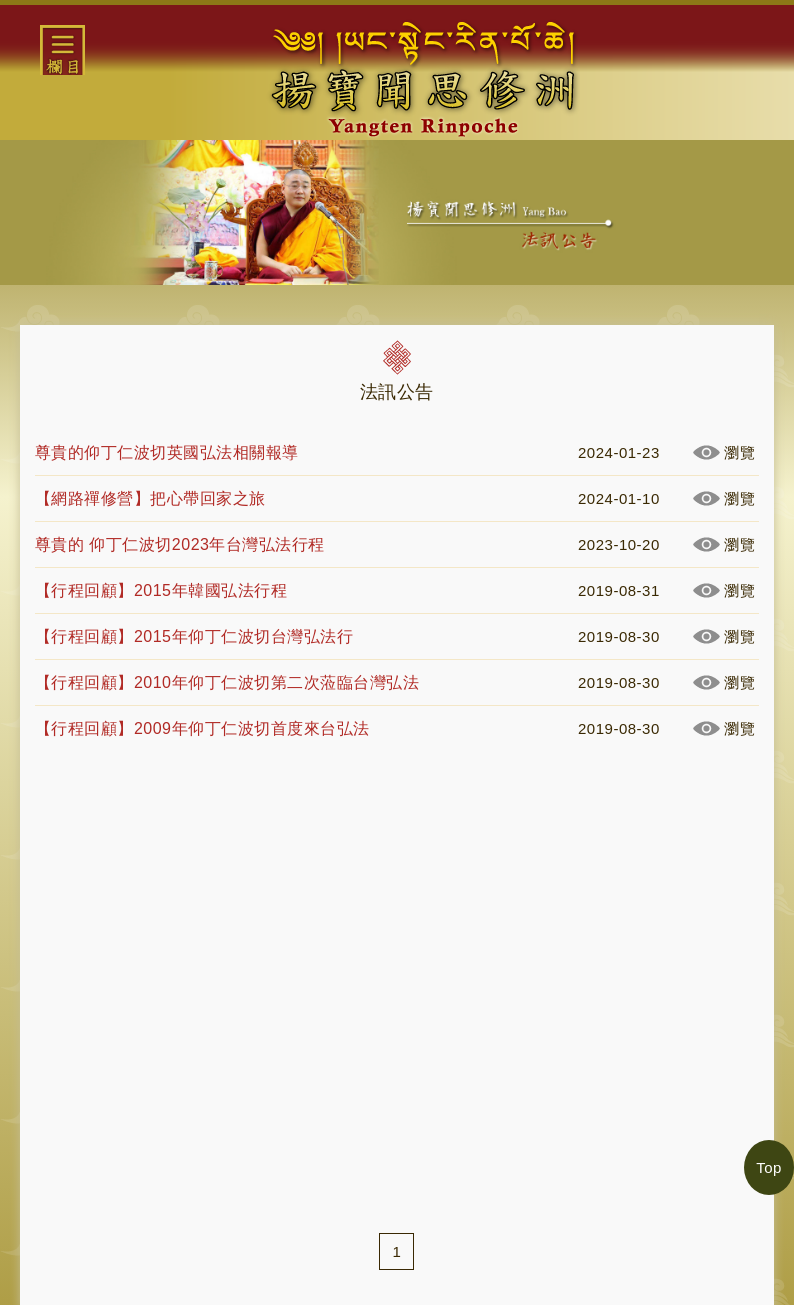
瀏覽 (739, 452)
